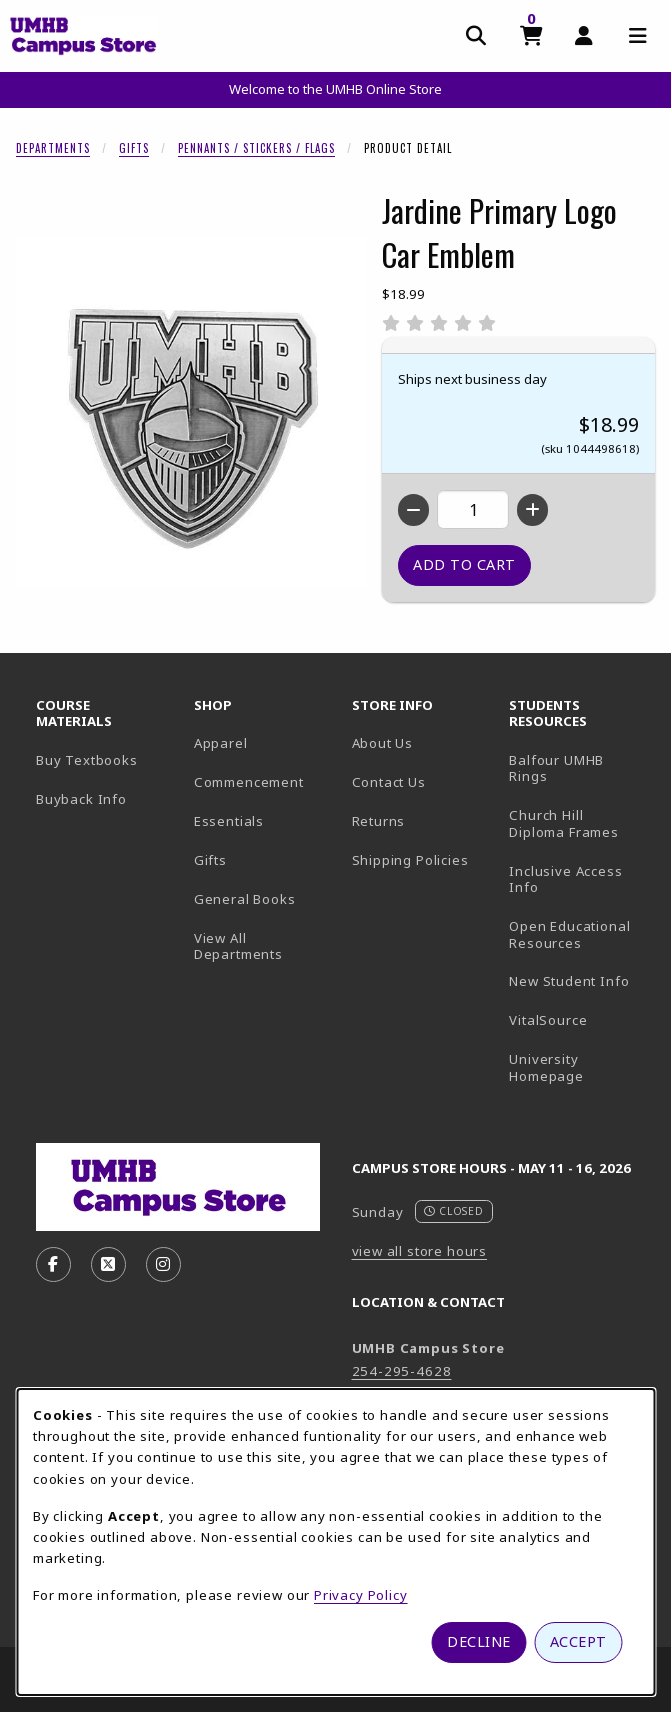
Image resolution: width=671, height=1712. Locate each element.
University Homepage (580, 1067)
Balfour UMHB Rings (580, 768)
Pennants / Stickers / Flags (256, 148)
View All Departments (238, 946)
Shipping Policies (410, 860)
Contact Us (389, 782)
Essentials (229, 821)
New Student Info (569, 981)
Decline (479, 1641)
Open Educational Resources (569, 934)
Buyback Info (81, 799)
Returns (379, 821)
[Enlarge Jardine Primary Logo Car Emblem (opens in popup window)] (191, 412)
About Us (383, 743)
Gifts (134, 148)
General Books (245, 899)
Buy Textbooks (87, 760)
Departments (53, 148)
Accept (578, 1641)
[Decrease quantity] (413, 510)
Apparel (221, 743)
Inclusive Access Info (565, 879)
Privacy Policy (361, 1595)
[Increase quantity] (532, 510)
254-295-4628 (402, 1371)
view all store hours (420, 1251)
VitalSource (580, 1019)
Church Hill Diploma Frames (580, 823)
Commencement (249, 782)
